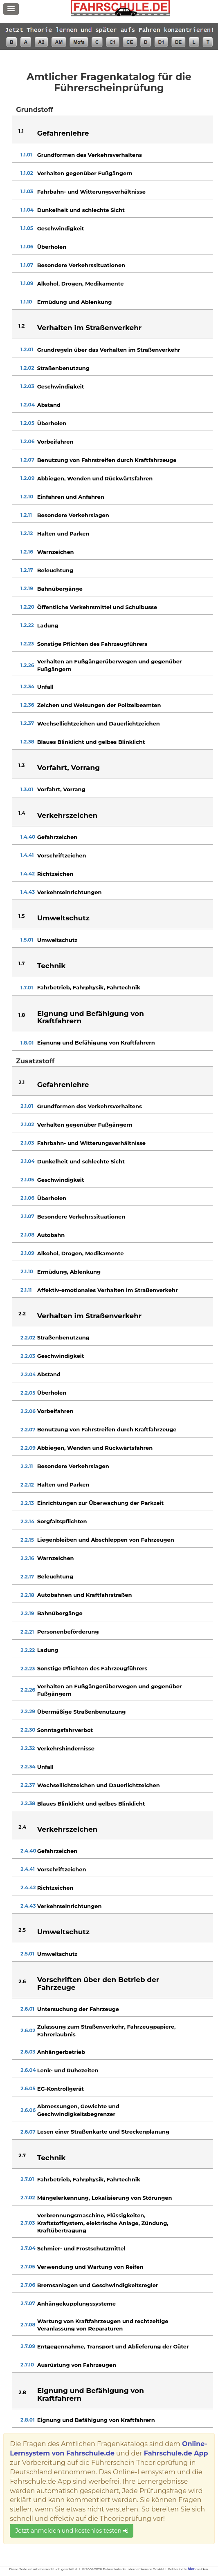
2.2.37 (27, 1785)
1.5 (21, 916)
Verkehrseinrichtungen (69, 892)
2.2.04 (28, 1374)
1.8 (21, 1015)
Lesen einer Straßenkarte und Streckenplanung (103, 2131)
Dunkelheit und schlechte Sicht (81, 210)
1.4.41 (27, 855)
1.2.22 (27, 625)
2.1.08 (27, 1235)
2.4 (22, 1827)
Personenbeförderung (68, 1631)
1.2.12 (26, 533)
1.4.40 (27, 837)
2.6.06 (28, 2110)
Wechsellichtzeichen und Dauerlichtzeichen (98, 723)
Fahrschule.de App (176, 2453)
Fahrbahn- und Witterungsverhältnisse (91, 191)
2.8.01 (27, 2420)
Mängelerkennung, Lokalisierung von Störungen (104, 2197)
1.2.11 (26, 515)
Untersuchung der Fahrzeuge (78, 2009)
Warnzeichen (55, 552)
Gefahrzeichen (57, 837)
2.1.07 (27, 1216)
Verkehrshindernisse (65, 1748)
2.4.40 (28, 1851)
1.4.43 (27, 892)
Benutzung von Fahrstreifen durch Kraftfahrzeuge (107, 460)
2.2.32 (27, 1748)
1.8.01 (27, 1043)
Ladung (47, 625)
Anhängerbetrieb (61, 2052)
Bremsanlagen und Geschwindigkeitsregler (97, 2285)
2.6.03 (27, 2052)
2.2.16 (27, 1558)
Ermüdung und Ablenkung (74, 302)
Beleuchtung (55, 570)
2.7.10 (27, 2365)
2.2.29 (27, 1711)
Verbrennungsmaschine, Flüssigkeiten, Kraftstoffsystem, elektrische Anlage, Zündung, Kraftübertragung (103, 2223)
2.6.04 (28, 2070)
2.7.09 (27, 2346)
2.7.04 (27, 2248)
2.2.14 (27, 1521)
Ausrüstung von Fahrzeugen (76, 2365)
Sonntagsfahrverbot (65, 1730)
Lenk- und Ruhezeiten (68, 2070)
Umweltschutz (57, 940)
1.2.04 (27, 405)
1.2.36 (27, 705)
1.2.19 (26, 588)
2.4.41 (27, 1869)
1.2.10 (26, 496)
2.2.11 (26, 1466)
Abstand (49, 405)
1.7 (21, 963)
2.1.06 (27, 1198)
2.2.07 (27, 1429)
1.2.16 (26, 552)
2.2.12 (27, 1485)
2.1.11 (25, 1290)
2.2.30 (27, 1730)
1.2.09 (27, 478)
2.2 (22, 1313)
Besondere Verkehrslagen (73, 515)
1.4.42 (27, 874)
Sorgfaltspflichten (62, 1521)
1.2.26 (27, 665)
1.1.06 (26, 246)
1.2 (21, 326)
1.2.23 (27, 644)
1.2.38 (27, 742)
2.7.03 (27, 2223)
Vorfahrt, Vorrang (61, 789)
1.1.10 (26, 302)
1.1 (20, 131)
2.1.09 (27, 1253)
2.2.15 (27, 1540)
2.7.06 (27, 2285)
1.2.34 (27, 686)
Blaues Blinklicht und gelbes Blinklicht (91, 742)
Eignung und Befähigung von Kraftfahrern (96, 1042)
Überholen (52, 246)
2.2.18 (27, 1595)
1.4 (21, 813)
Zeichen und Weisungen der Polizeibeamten (99, 705)
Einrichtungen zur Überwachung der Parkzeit (100, 1503)
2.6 (22, 1981)
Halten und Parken (63, 533)
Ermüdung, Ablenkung (69, 1271)
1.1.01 (26, 155)
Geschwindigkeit (60, 228)
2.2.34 (27, 1766)
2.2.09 (27, 1448)
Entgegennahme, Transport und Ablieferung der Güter (113, 2346)
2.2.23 (27, 1668)
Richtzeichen (55, 874)
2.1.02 (27, 1124)
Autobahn (51, 1235)
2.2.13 (27, 1503)
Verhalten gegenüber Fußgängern (85, 173)
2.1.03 (27, 1143)
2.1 (21, 1082)
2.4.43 (28, 1906)
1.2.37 (27, 723)
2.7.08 (27, 2325)
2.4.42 (28, 1887)
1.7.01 (26, 987)
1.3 (21, 765)
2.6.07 (27, 2132)
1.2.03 (27, 386)
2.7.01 (27, 2179)
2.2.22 (27, 1650)
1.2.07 (27, 460)
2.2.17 (27, 1577)
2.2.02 (27, 1338)
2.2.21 (27, 1632)
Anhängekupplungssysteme (76, 2303)
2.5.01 (27, 1954)
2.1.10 (26, 1271)
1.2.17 (26, 570)
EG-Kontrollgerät (60, 2088)
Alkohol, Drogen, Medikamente (80, 283)
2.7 (22, 2155)
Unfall (45, 686)
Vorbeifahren (55, 441)
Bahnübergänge (60, 588)
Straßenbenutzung (63, 368)
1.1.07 (26, 265)
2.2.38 (27, 1803)
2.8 (22, 2392)
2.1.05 (27, 1179)
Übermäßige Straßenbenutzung (81, 1711)
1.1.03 (26, 191)
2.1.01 (26, 1106)
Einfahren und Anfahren (70, 496)
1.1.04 (27, 210)
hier (191, 2569)
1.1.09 (26, 283)
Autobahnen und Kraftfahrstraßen (84, 1595)
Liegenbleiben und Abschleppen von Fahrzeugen (105, 1539)
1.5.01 (26, 940)
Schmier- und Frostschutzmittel (81, 2248)
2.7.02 (27, 2197)
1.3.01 (26, 789)
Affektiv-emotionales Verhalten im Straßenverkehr (107, 1290)
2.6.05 (27, 2088)
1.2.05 (27, 423)
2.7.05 (27, 2266)
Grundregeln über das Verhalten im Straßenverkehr (108, 349)
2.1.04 (27, 1161)
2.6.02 (27, 2030)
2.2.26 (27, 1690)
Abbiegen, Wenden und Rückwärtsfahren (95, 478)
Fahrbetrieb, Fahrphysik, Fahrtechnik (88, 987)
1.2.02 (27, 368)
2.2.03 (27, 1356)
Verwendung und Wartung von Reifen (90, 2266)
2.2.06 (27, 1411)
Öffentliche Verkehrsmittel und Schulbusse (97, 607)
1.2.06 (27, 441)
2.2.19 (27, 1613)
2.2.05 (27, 1393)
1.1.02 (26, 173)
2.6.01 (27, 2009)
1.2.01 (26, 349)
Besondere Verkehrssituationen (81, 265)
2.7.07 (27, 2303)
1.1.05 (26, 228)
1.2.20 (27, 607)
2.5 (21, 1930)
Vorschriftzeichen (61, 855)
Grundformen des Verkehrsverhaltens (89, 155)
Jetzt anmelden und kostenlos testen (71, 2530)
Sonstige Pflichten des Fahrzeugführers (92, 644)
